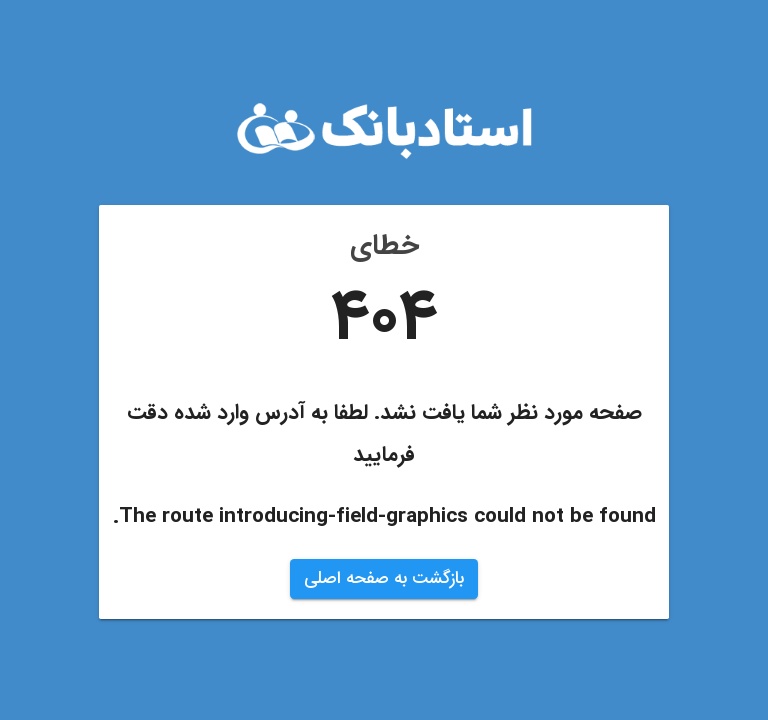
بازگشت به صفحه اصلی (384, 578)
